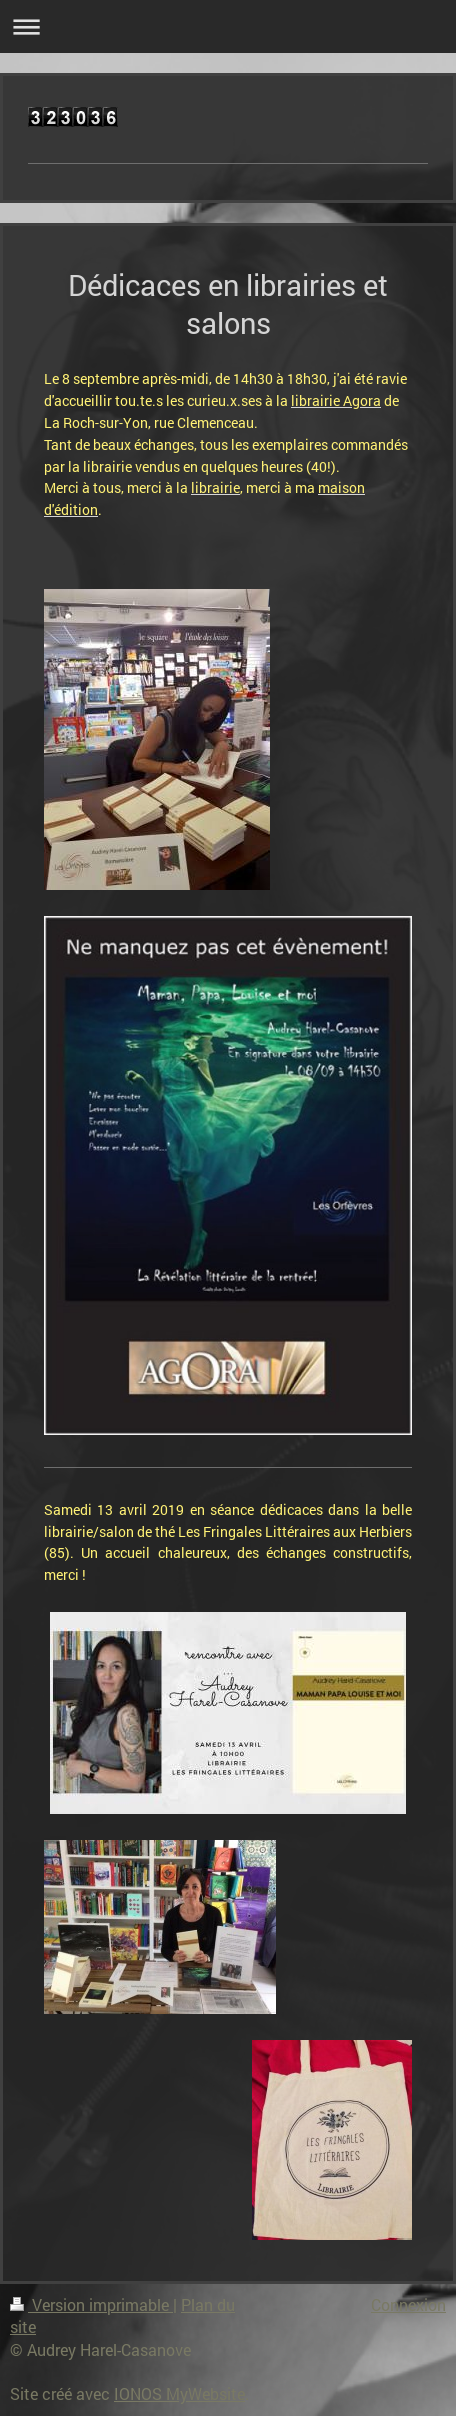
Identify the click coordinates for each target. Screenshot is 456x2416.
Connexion (408, 2304)
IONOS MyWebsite (179, 2393)
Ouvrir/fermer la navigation (228, 26)
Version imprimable (91, 2304)
